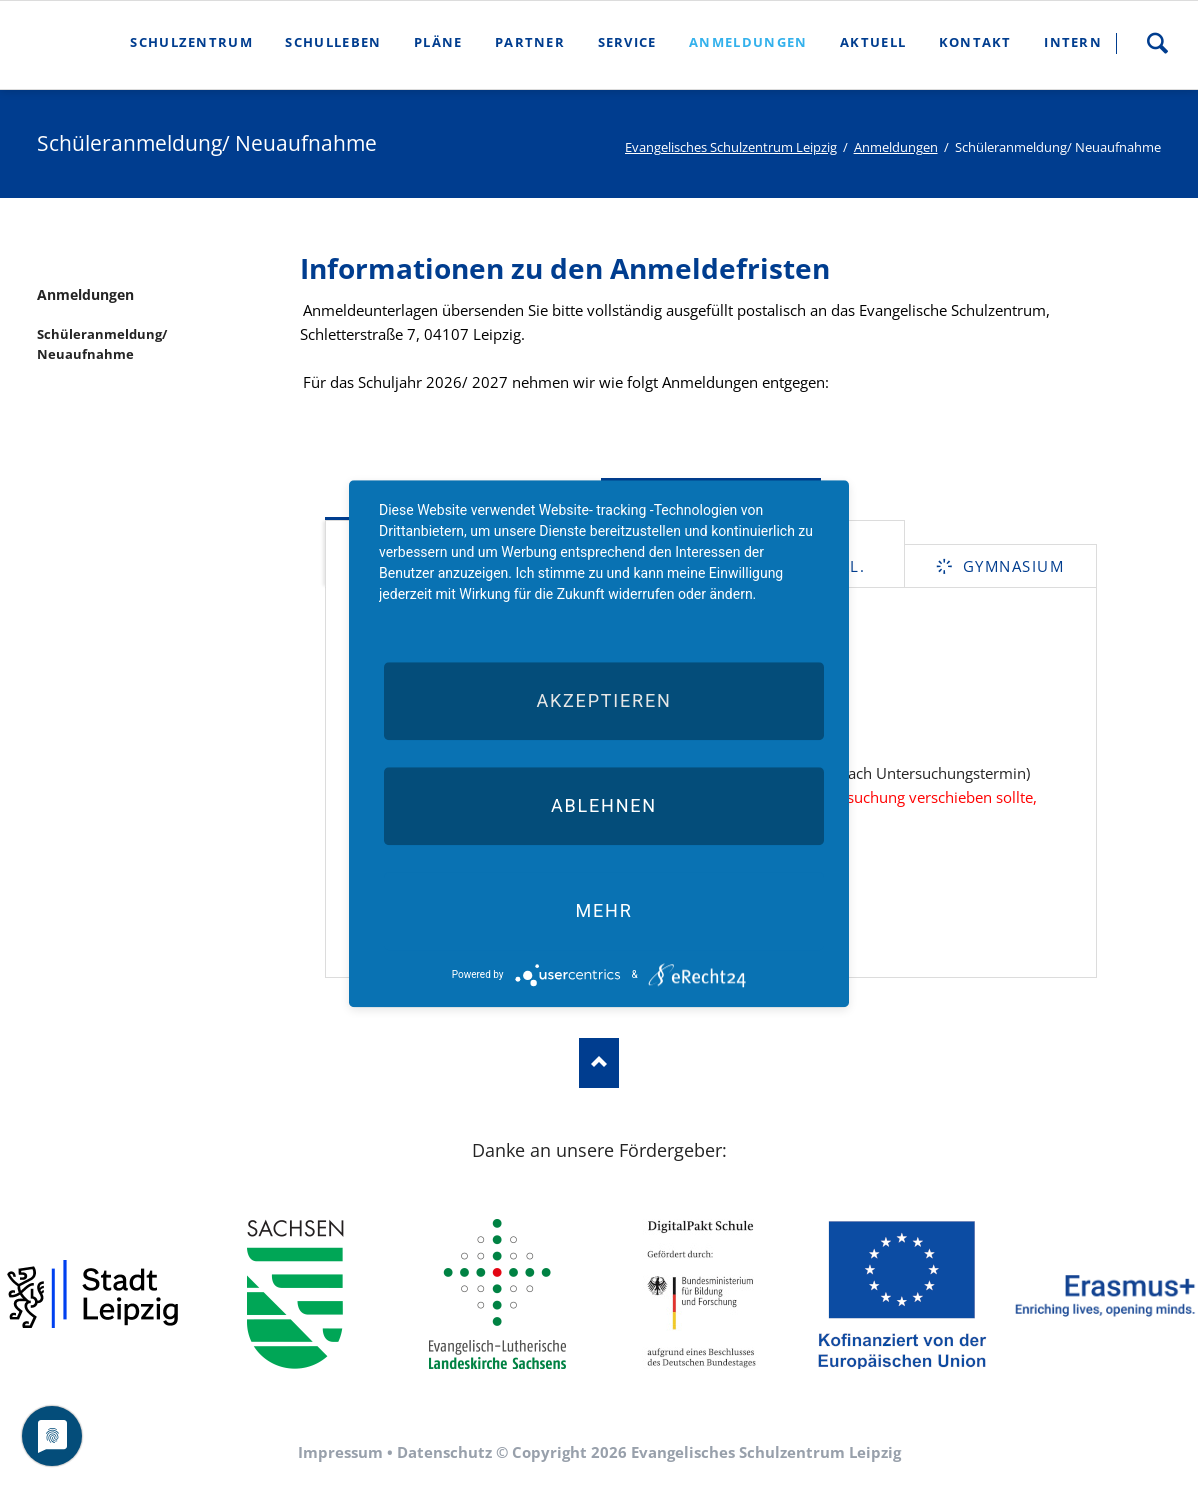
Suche (1157, 43)
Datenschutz (444, 1452)
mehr (603, 910)
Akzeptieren (603, 700)
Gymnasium (1010, 566)
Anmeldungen (896, 147)
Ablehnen (604, 805)
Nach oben (599, 1063)
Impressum (340, 1452)
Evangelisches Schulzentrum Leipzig (731, 147)
